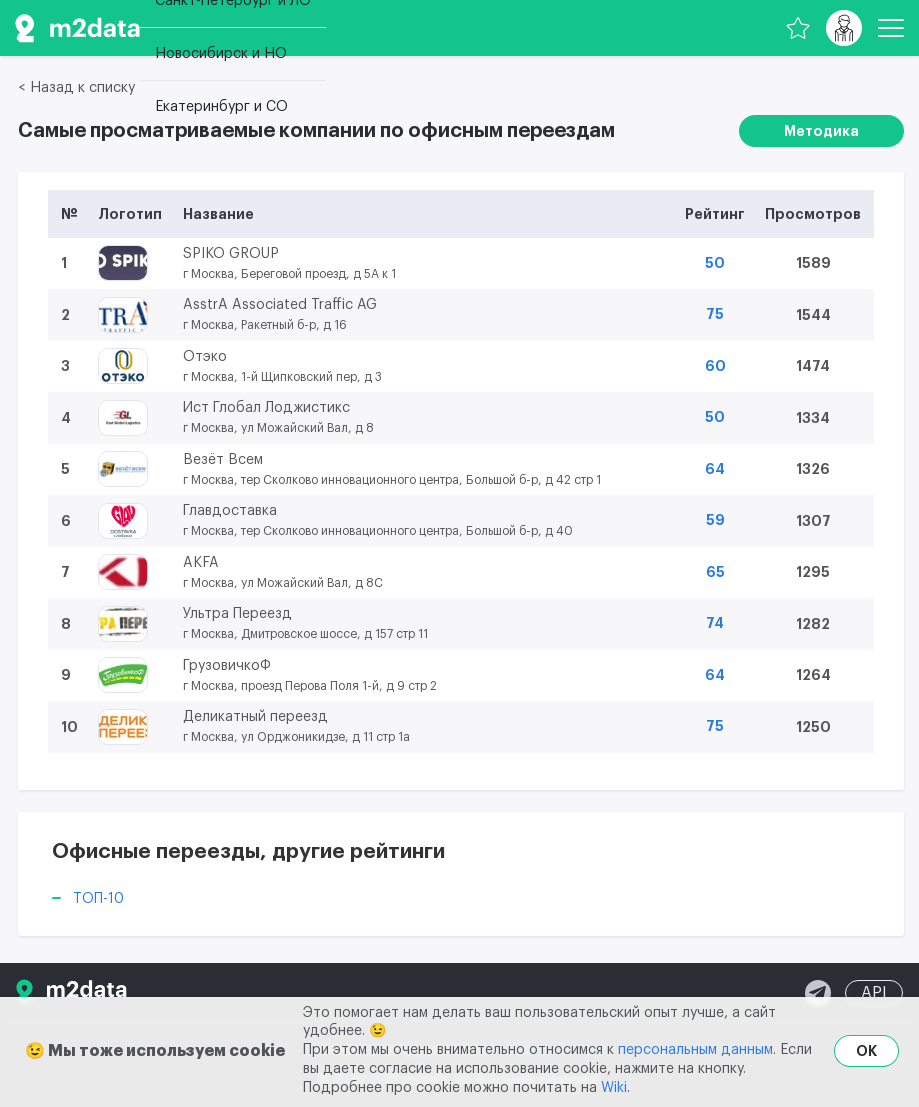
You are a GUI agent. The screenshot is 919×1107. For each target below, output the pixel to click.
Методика (821, 131)
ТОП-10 (98, 899)
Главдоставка (230, 511)
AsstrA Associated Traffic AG (280, 305)
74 (715, 623)
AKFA (201, 563)
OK (866, 1051)
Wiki (614, 1088)
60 (715, 366)
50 (715, 263)
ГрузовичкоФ (227, 666)
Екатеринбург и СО (221, 107)
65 (715, 572)
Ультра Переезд (237, 614)
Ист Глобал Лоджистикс (266, 408)
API (874, 993)
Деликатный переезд (255, 717)
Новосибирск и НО (221, 54)
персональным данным (695, 1050)
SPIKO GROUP (231, 254)
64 (715, 469)
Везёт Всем (223, 460)
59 (715, 520)
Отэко (205, 357)
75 (715, 314)
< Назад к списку (76, 88)
